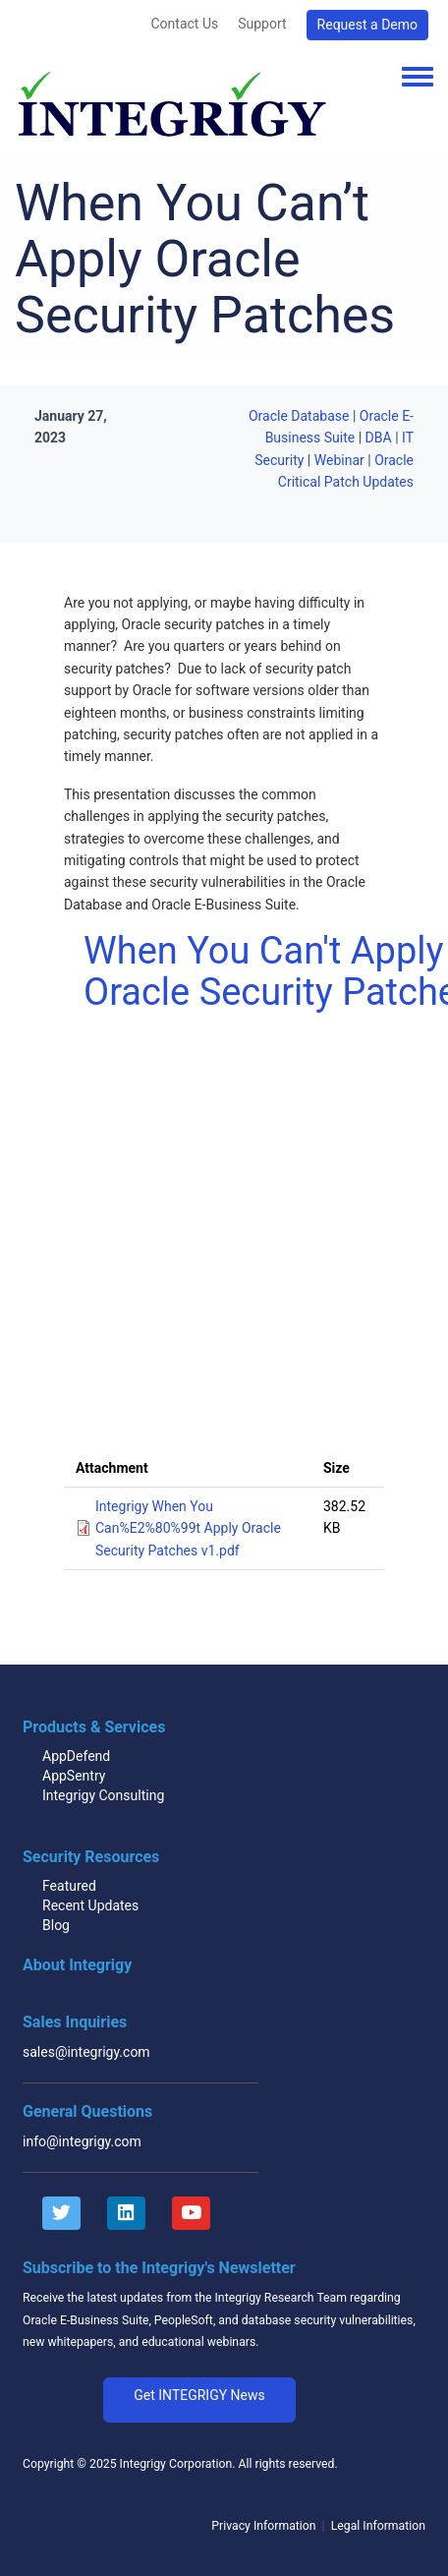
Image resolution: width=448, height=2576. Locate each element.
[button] (199, 2400)
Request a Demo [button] (367, 24)
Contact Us (184, 23)
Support (262, 23)
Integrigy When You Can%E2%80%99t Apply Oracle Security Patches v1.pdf (188, 1528)
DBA (378, 437)
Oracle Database (299, 416)
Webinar (339, 460)
